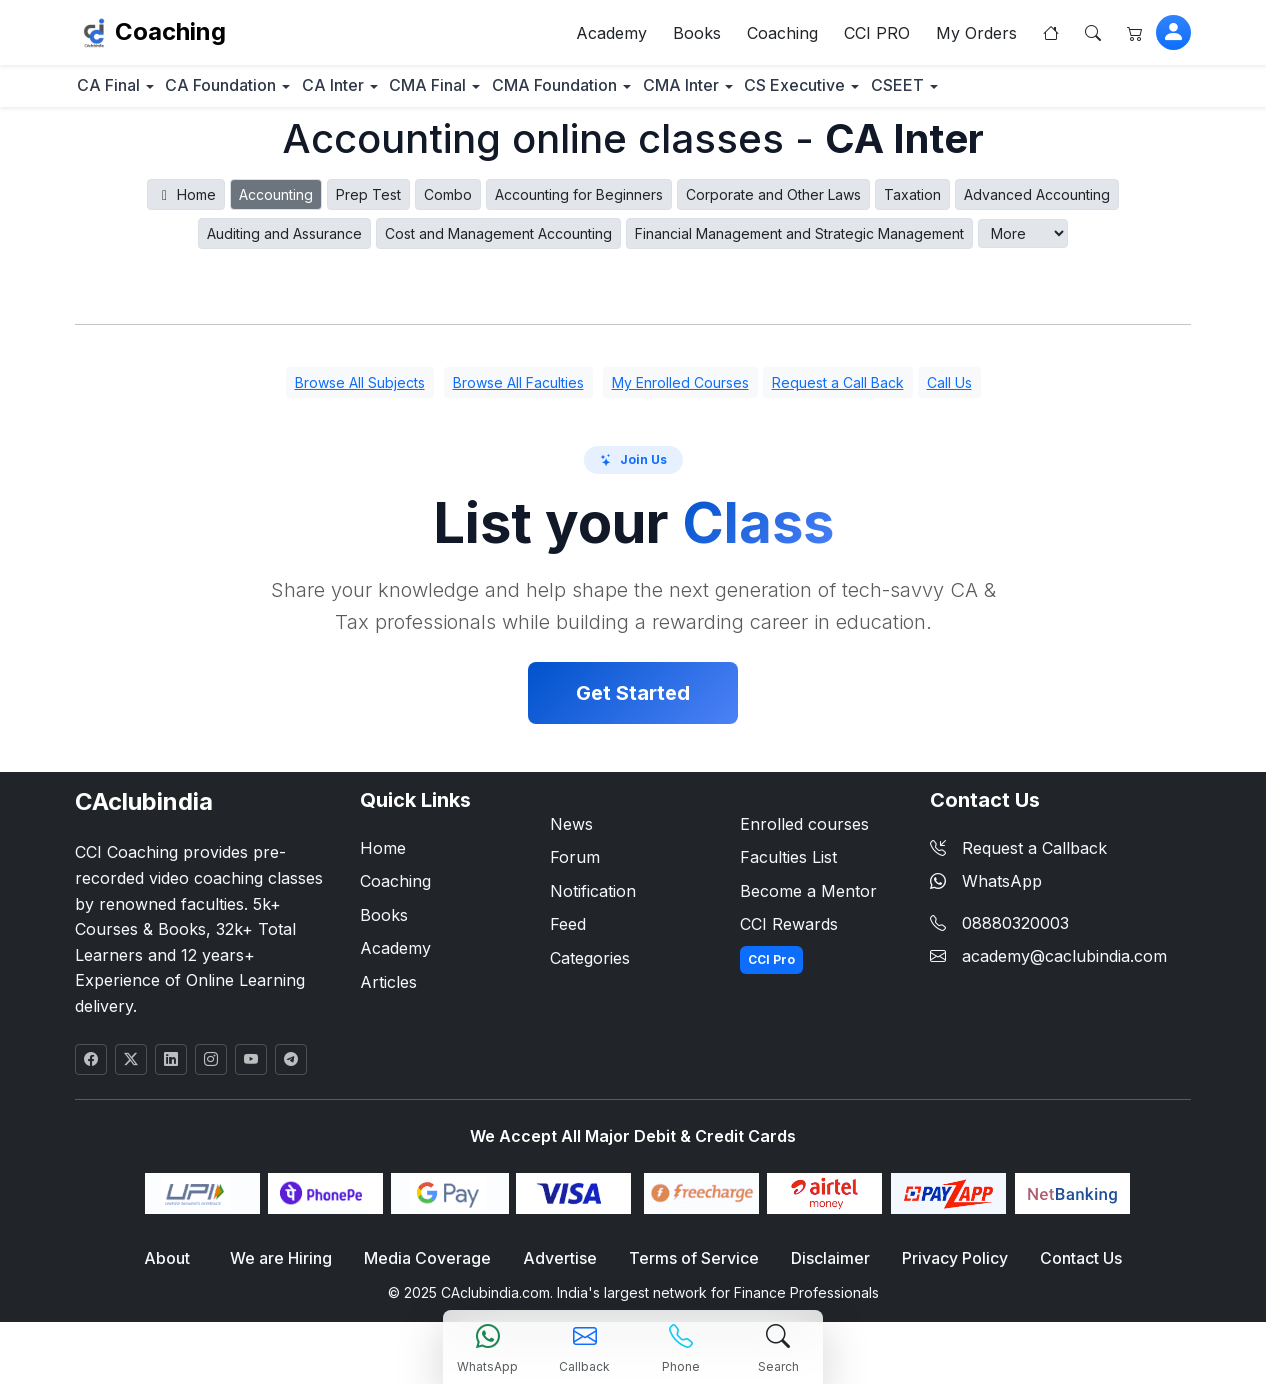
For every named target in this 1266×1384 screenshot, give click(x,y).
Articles (388, 991)
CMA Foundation (665, 93)
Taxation (912, 203)
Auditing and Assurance (284, 242)
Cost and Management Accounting (498, 242)
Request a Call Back (838, 391)
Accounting (276, 203)
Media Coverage (432, 1268)
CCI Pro (771, 968)
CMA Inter (815, 93)
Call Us (949, 391)
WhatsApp (986, 890)
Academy (611, 36)
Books (697, 36)
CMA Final (514, 93)
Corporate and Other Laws (773, 203)
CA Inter (394, 93)
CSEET (1080, 93)
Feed (568, 934)
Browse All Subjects (360, 391)
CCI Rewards (789, 934)
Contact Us (1068, 1268)
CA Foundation (258, 93)
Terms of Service (689, 1268)
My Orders (976, 36)
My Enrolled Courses (680, 391)
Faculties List (788, 866)
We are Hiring (289, 1268)
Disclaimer (822, 1268)
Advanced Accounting (1037, 203)
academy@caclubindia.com (1064, 966)
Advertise (560, 1268)
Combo (448, 203)
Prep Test (368, 203)
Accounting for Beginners (579, 203)
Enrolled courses (804, 833)
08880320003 (1015, 932)
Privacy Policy (944, 1268)
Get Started (633, 702)
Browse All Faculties (518, 391)
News (571, 833)
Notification (593, 900)
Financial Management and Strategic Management (799, 242)
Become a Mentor (808, 900)
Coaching (170, 35)
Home (186, 203)
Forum (575, 866)
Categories (590, 967)
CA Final (121, 93)
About (179, 1268)
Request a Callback (1018, 857)
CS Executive (953, 93)
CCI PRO (877, 36)
